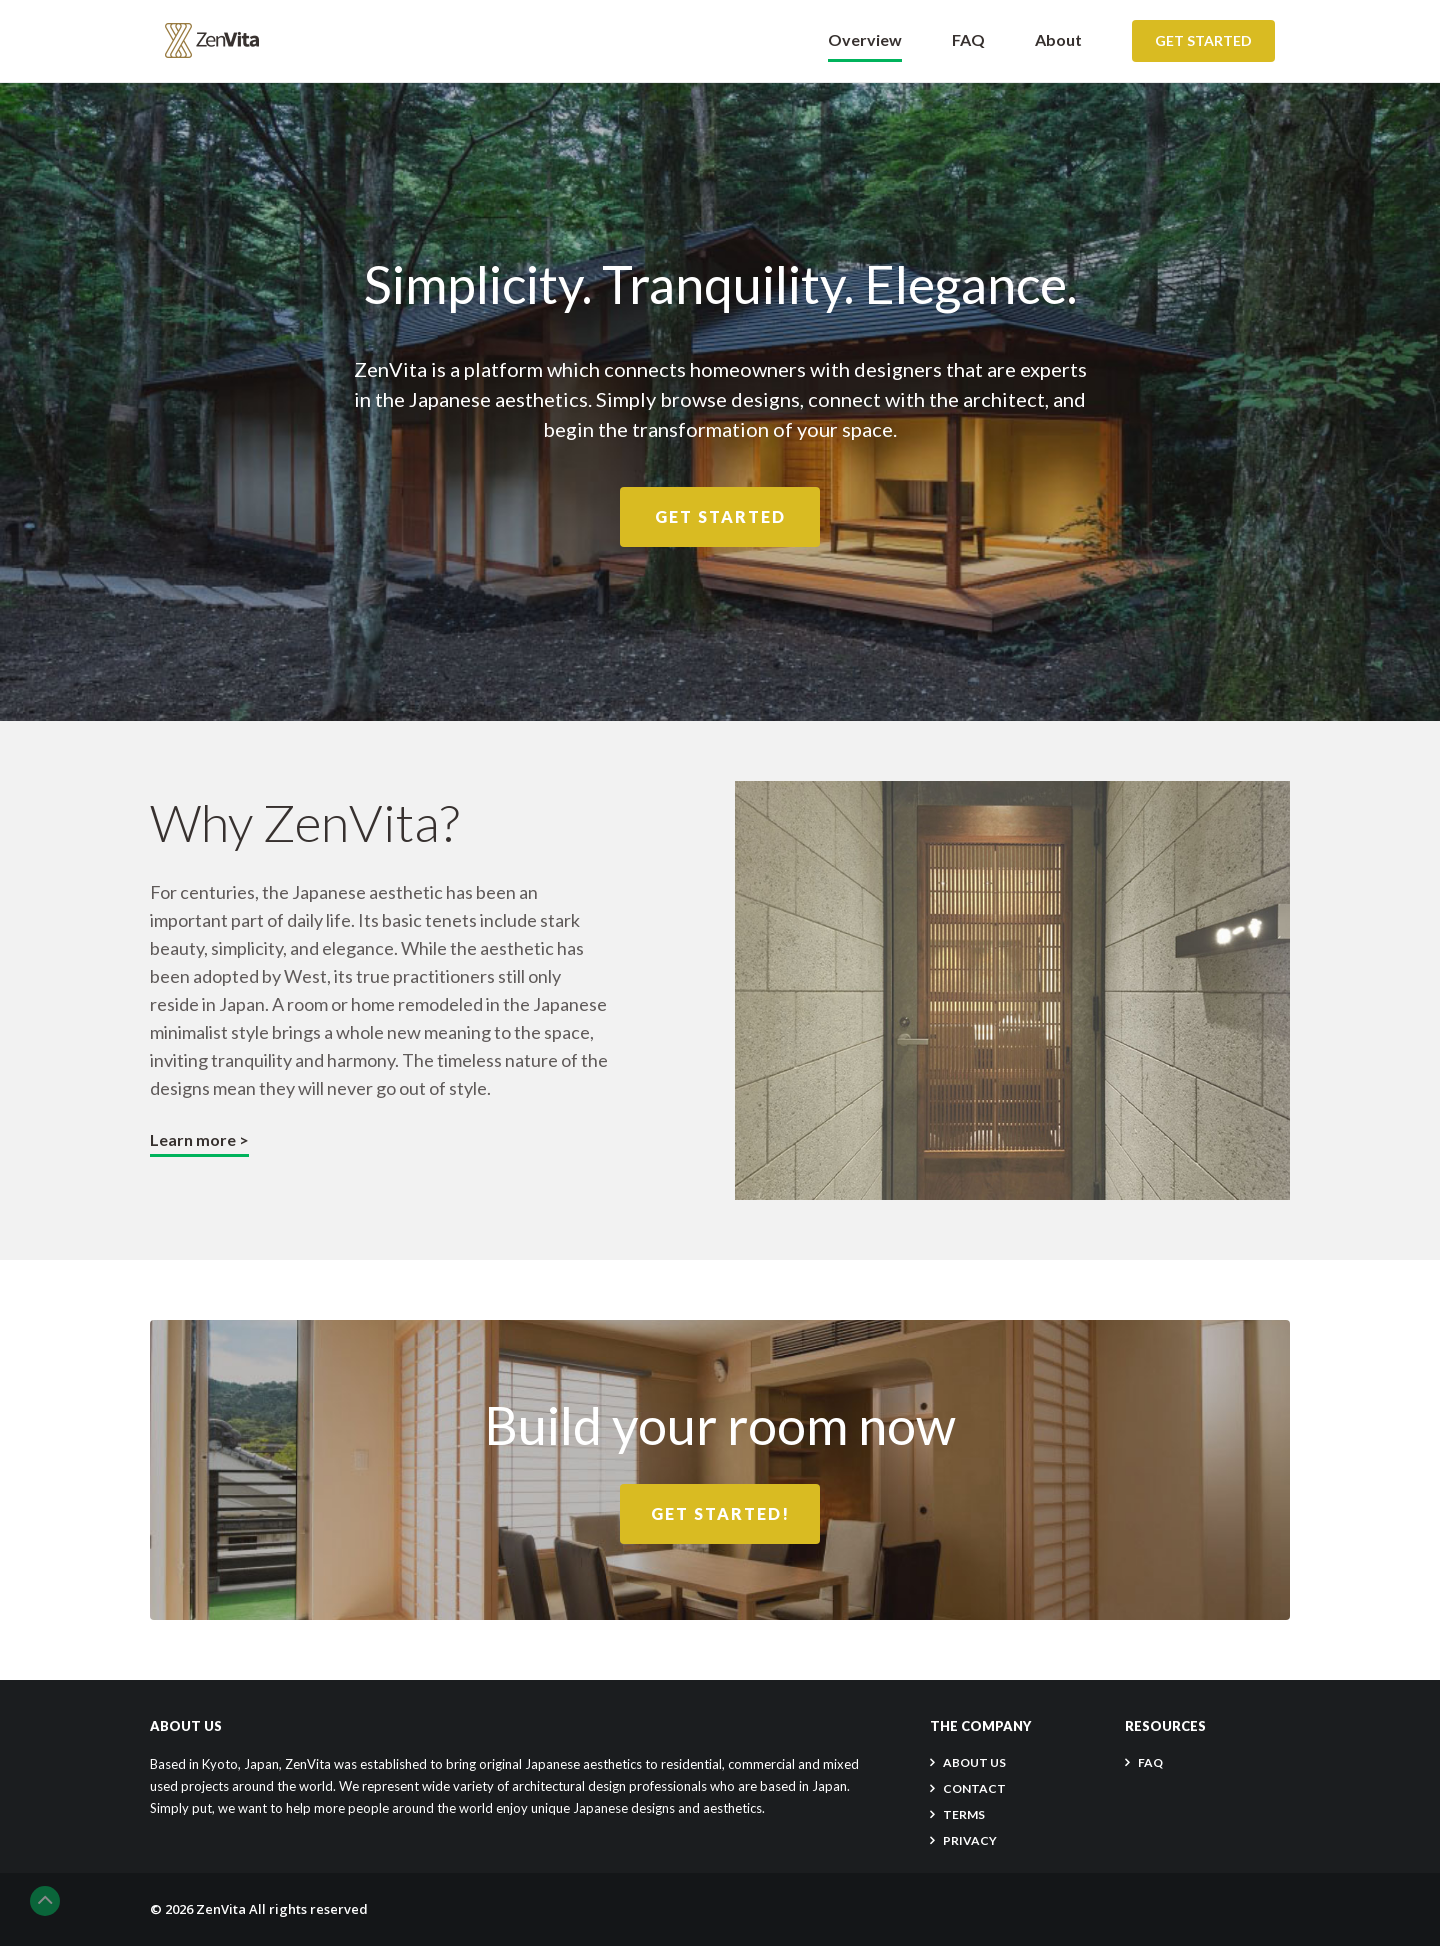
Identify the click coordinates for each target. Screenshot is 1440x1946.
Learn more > (199, 1139)
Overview (865, 39)
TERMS (964, 1814)
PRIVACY (970, 1840)
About (1058, 39)
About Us (974, 1762)
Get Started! (720, 1513)
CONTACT (974, 1788)
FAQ (968, 39)
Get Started (1203, 40)
